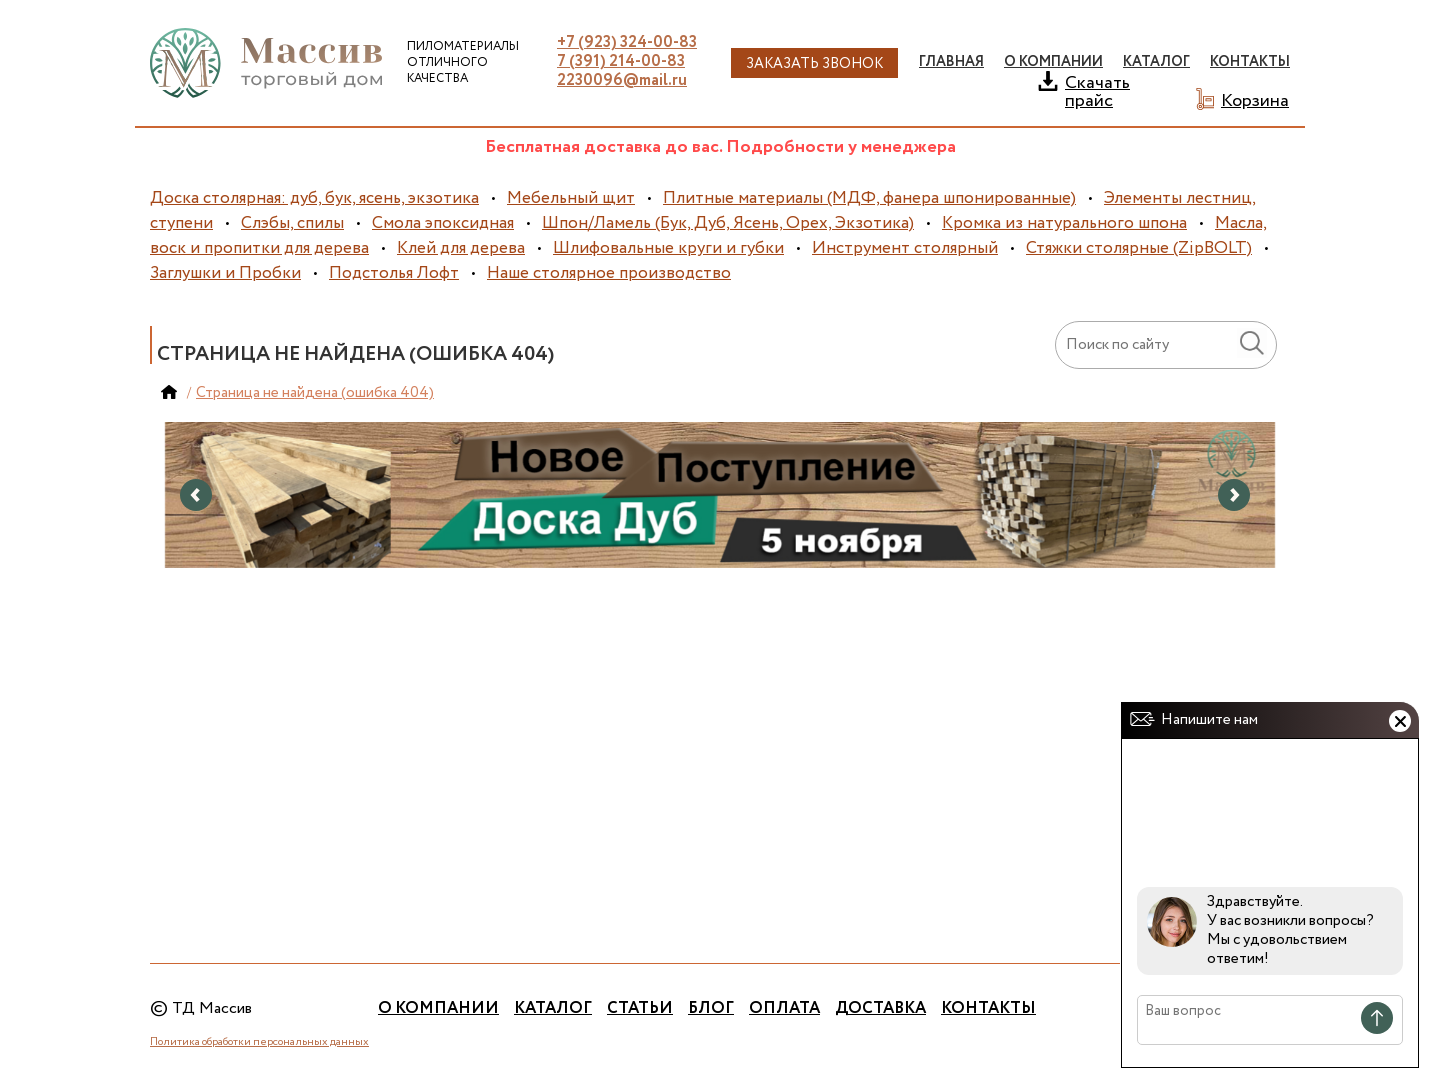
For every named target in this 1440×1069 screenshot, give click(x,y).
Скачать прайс (1097, 90)
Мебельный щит (571, 198)
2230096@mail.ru (622, 80)
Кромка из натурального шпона (1064, 223)
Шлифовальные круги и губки (668, 248)
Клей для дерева (461, 248)
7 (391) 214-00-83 (621, 61)
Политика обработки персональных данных (259, 1042)
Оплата (784, 1008)
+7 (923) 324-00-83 (627, 42)
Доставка (880, 1008)
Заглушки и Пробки (225, 273)
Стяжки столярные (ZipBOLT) (1139, 248)
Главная (951, 62)
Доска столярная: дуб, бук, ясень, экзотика (314, 198)
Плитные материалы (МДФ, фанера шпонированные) (869, 198)
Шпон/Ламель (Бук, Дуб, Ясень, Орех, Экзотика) (728, 223)
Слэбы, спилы (292, 223)
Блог (711, 1008)
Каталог (553, 1008)
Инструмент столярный (905, 248)
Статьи (640, 1008)
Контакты (1250, 62)
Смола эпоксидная (443, 223)
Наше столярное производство (609, 273)
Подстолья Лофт (394, 273)
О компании (438, 1008)
